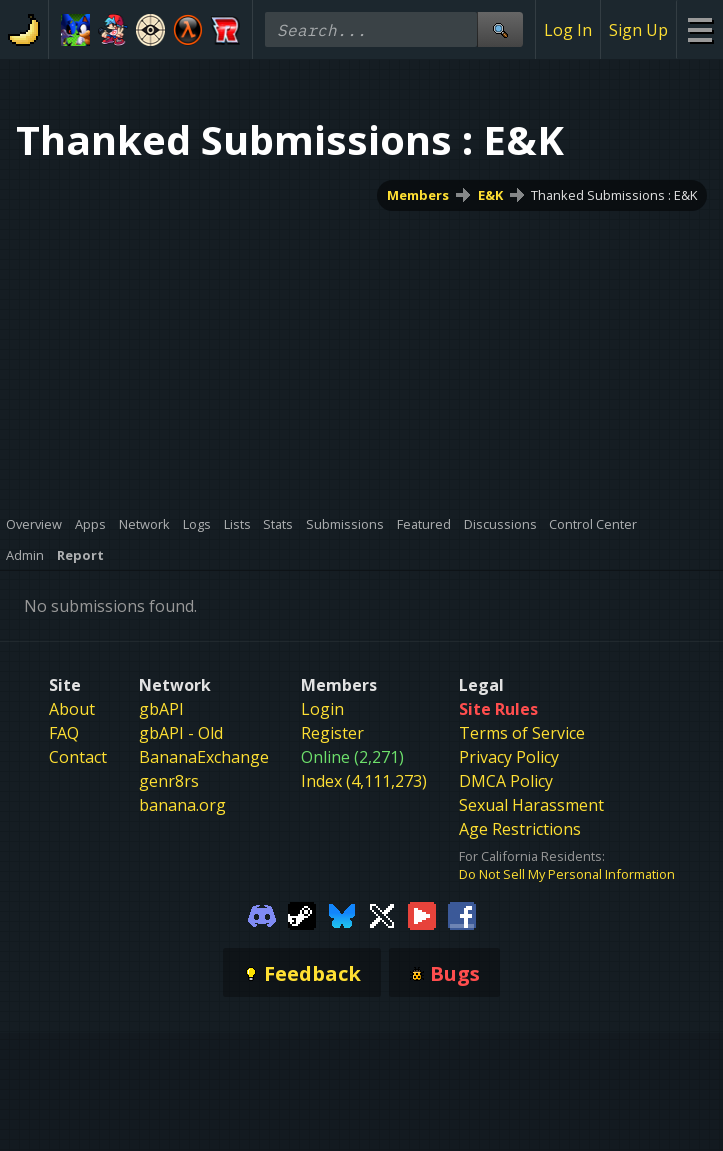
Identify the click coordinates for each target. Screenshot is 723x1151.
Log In (568, 30)
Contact (78, 757)
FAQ (64, 733)
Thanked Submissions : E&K (614, 195)
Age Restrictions (520, 829)
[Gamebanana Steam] (302, 914)
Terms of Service (522, 733)
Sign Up (638, 30)
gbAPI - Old (181, 733)
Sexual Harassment (531, 805)
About (72, 709)
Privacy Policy (509, 757)
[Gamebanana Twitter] (382, 914)
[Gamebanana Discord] (262, 914)
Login (322, 709)
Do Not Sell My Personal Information (567, 874)
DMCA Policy (506, 781)
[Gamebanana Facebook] (462, 914)
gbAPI (161, 709)
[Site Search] (500, 29)
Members (418, 195)
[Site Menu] (699, 29)
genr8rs (169, 781)
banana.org (182, 805)
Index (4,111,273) (364, 781)
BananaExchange (204, 757)
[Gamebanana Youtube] (422, 914)
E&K (490, 195)
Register (332, 733)
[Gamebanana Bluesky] (342, 914)
